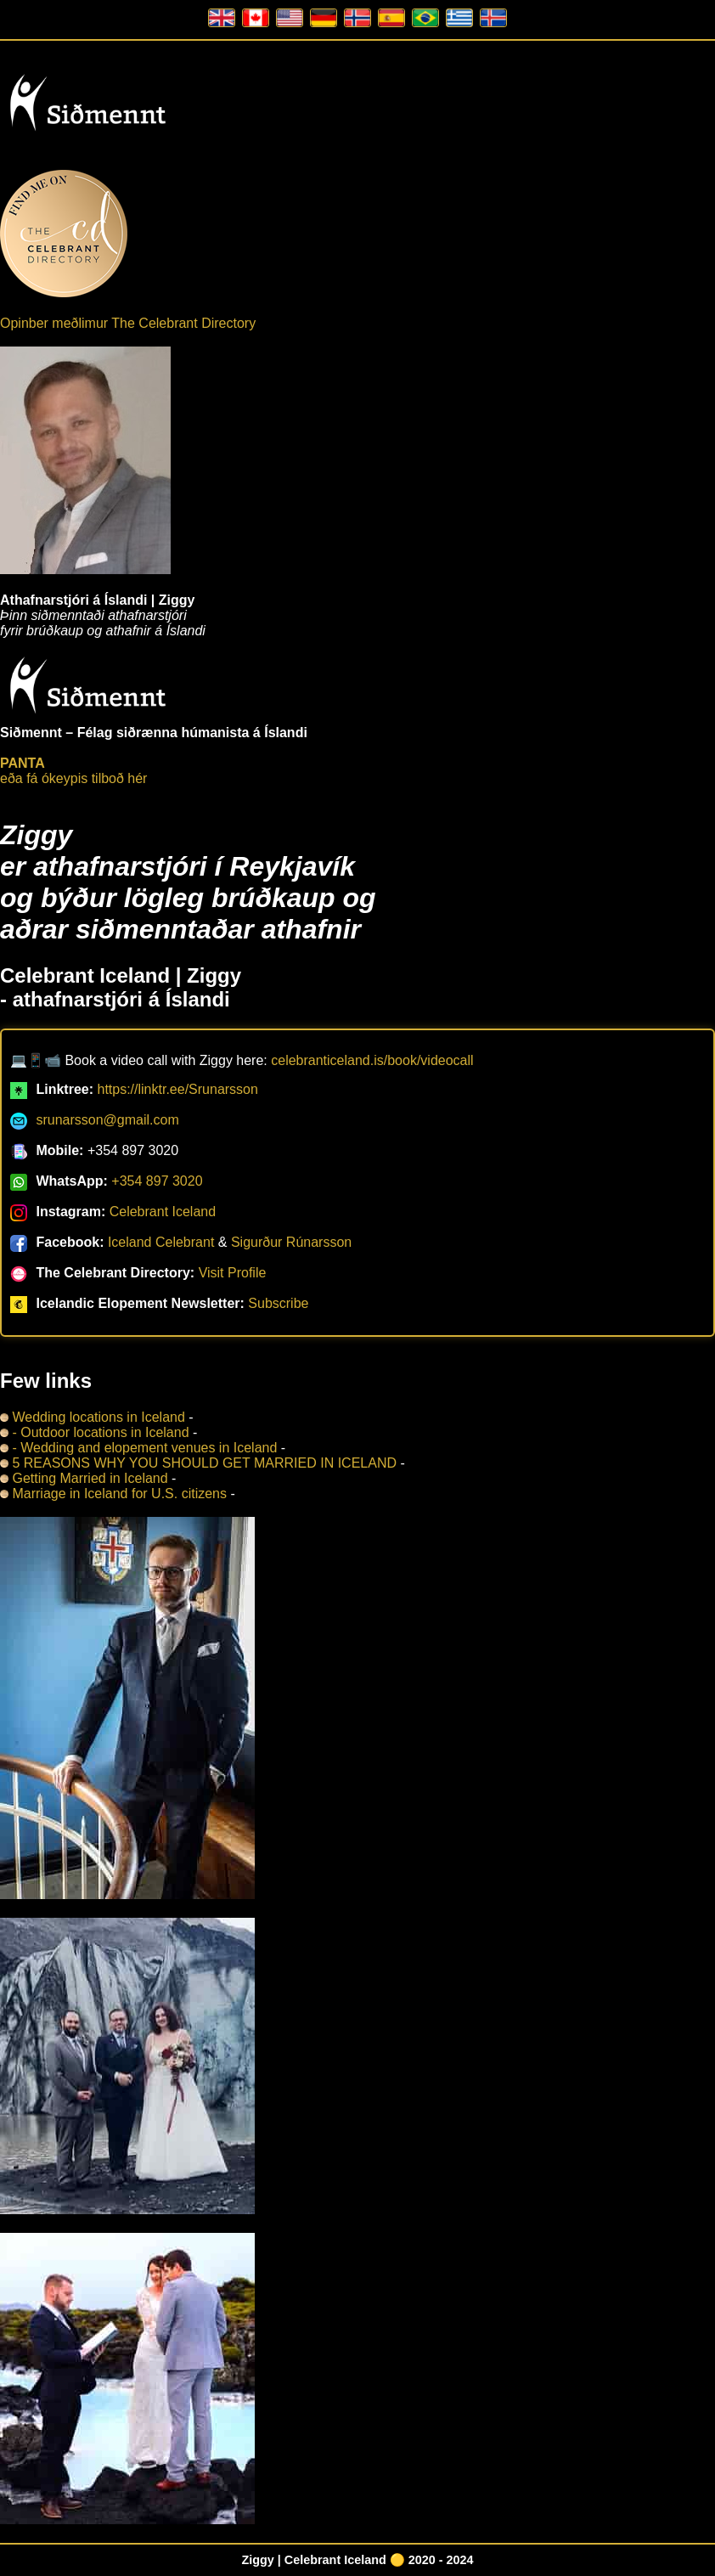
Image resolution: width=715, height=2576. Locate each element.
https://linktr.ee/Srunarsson (177, 1089)
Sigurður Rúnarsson (291, 1242)
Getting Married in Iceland (84, 1478)
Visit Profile (233, 1272)
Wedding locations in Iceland (92, 1417)
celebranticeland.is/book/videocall (372, 1060)
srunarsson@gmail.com (107, 1120)
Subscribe (278, 1303)
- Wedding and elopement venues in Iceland (138, 1447)
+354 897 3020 (156, 1181)
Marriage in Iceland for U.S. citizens (115, 1493)
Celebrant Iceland (163, 1211)
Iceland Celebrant (161, 1242)
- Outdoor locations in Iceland (94, 1432)
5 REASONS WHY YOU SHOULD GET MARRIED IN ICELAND (198, 1463)
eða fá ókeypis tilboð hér (73, 771)
